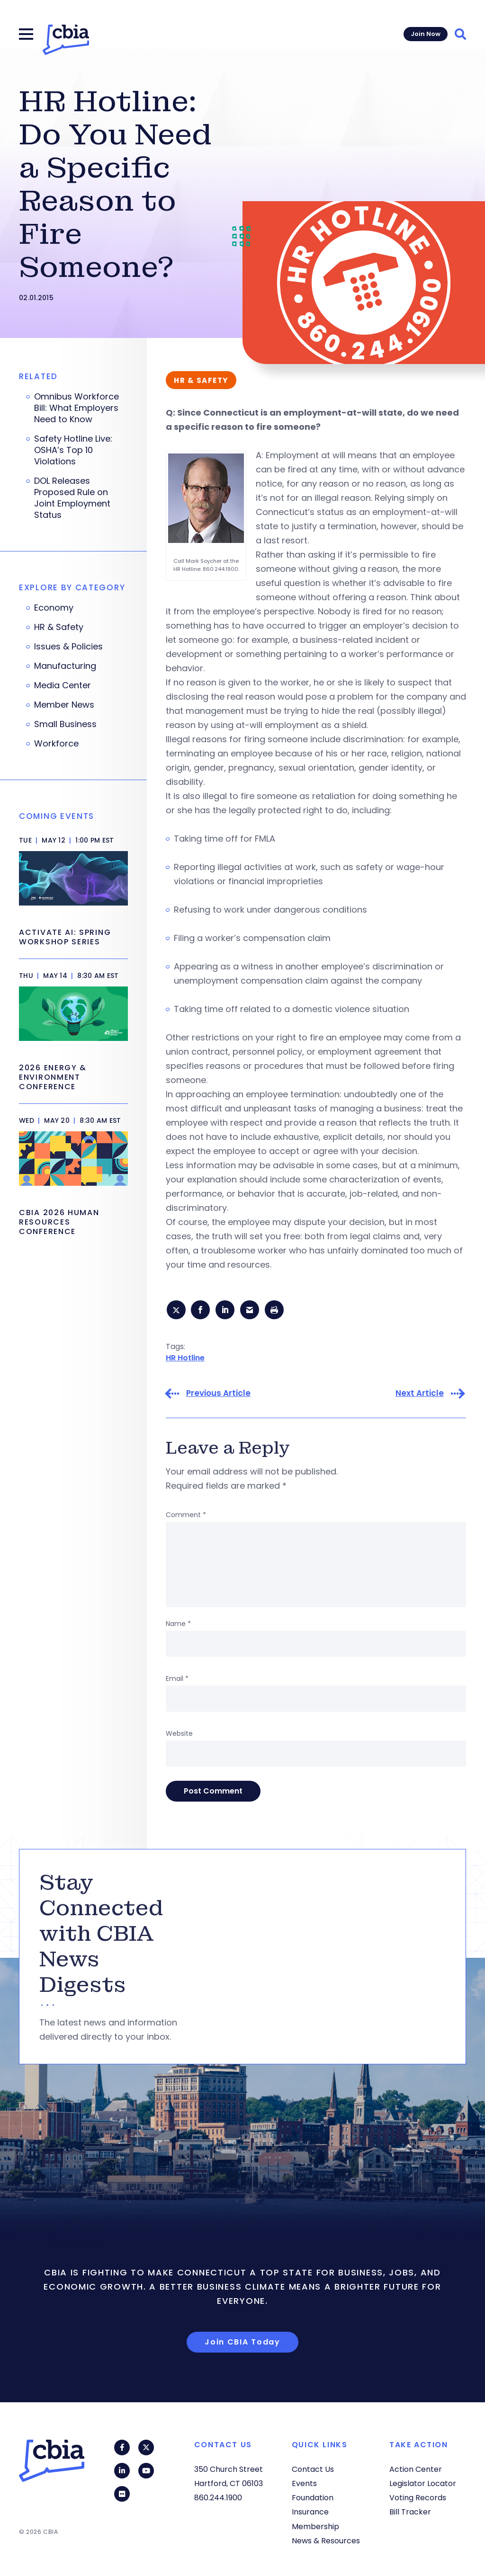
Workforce (56, 743)
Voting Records (417, 2497)
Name (178, 1625)
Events (304, 2483)
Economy (53, 607)
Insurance (310, 2511)
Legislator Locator (422, 2483)
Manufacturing (65, 666)
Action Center (415, 2469)
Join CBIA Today (242, 2343)
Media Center (62, 685)
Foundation (312, 2497)
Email (177, 1680)
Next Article (419, 1395)
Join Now (425, 33)
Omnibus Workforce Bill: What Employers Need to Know (76, 408)
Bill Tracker (410, 2511)
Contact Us (313, 2469)
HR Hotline (185, 1359)
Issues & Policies (68, 646)
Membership (315, 2526)
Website (179, 1735)
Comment (186, 1516)
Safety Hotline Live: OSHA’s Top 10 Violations (73, 450)
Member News (64, 705)
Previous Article (218, 1395)
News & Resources (326, 2540)
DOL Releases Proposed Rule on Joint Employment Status (72, 498)
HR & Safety (58, 627)
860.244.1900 (218, 2497)
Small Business (65, 724)
